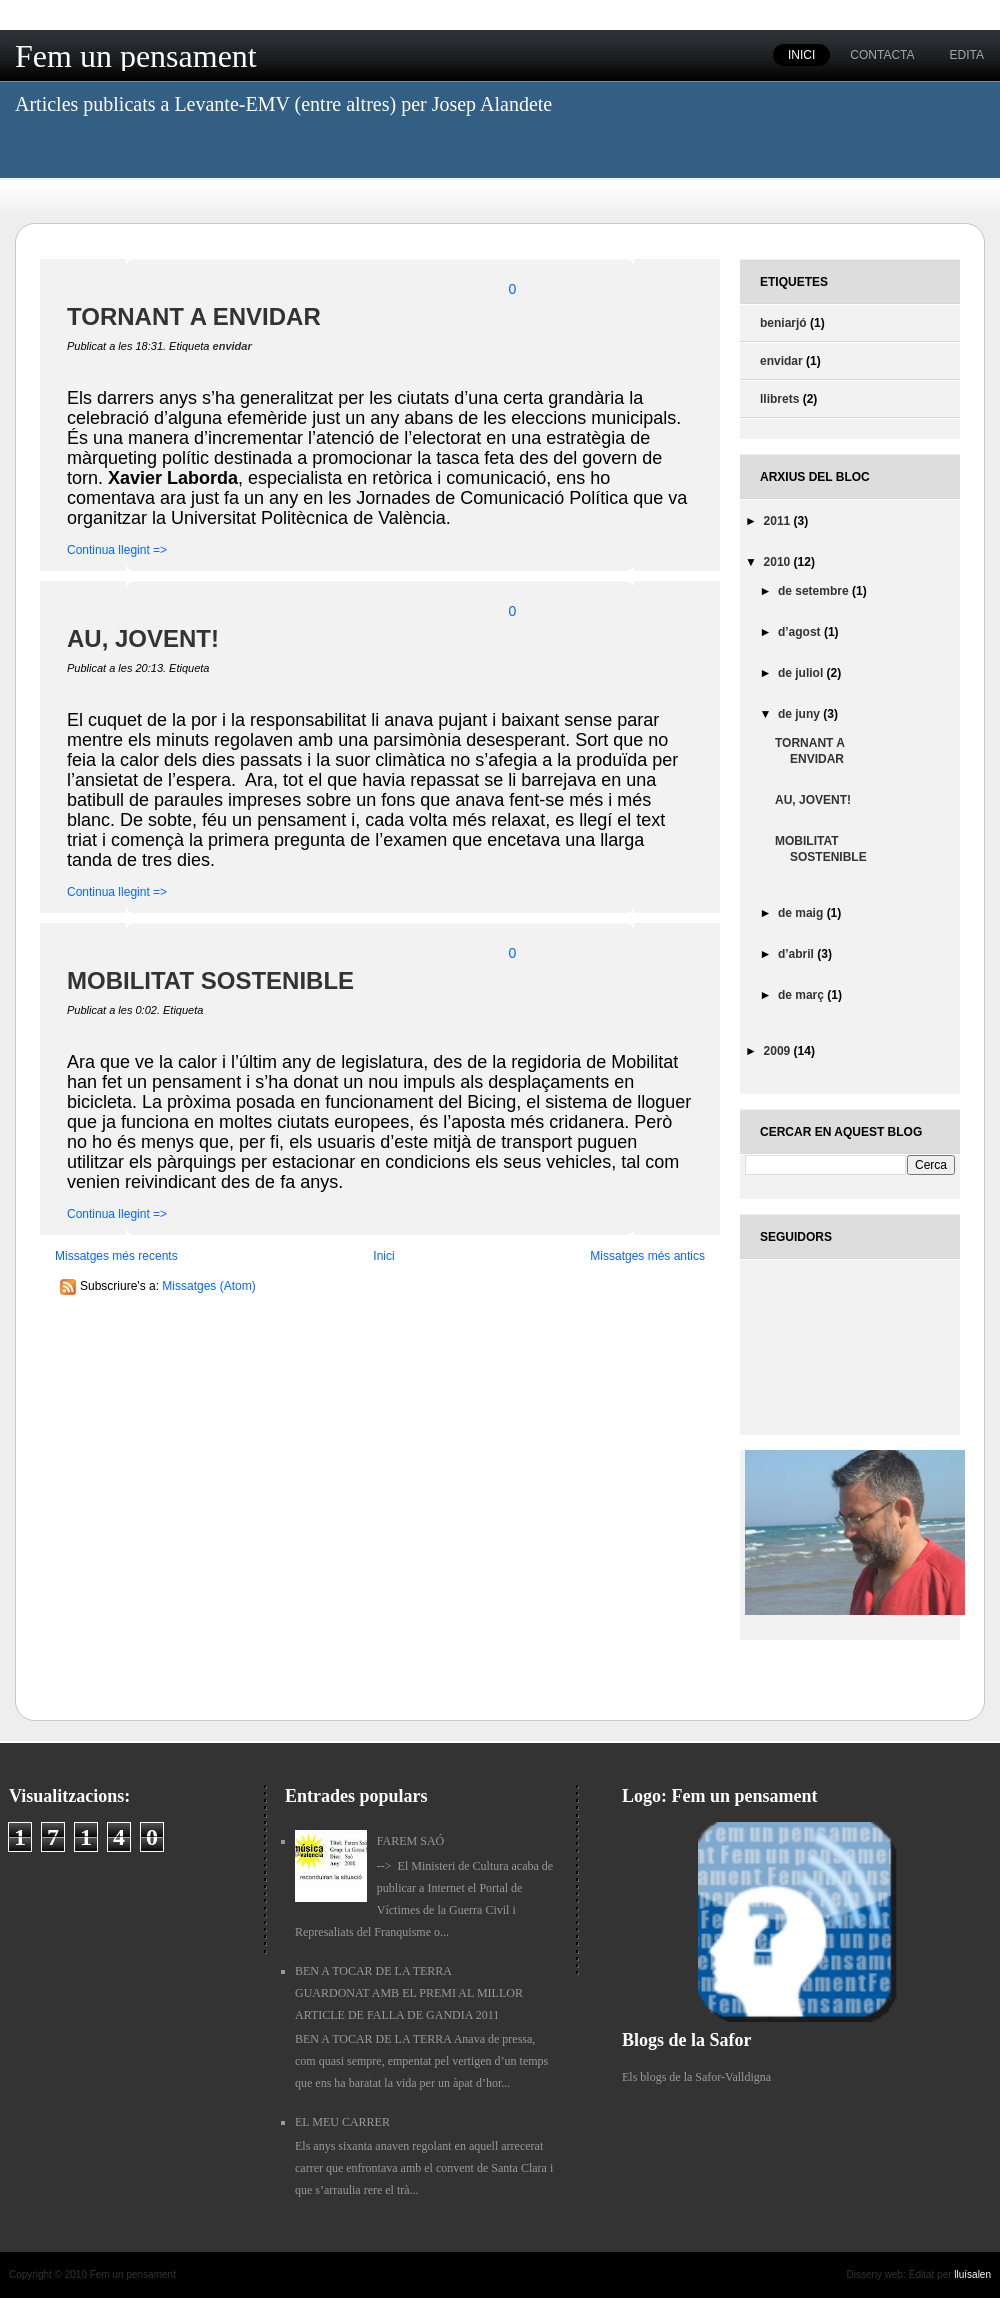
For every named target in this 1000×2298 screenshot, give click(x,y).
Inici (383, 1256)
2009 (779, 1051)
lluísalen (972, 2274)
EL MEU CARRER (342, 2122)
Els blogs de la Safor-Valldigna (696, 2077)
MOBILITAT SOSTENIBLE (210, 980)
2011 (779, 521)
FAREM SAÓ (410, 1841)
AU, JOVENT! (143, 638)
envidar (232, 346)
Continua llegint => (117, 550)
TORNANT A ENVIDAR (194, 316)
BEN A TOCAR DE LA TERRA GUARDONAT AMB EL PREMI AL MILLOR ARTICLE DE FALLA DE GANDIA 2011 (409, 1993)
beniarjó (783, 323)
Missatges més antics (647, 1256)
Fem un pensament (136, 56)
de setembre (815, 591)
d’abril (797, 954)
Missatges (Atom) (208, 1286)
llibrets (779, 399)
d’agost (801, 632)
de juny (800, 714)
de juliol (802, 673)
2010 (779, 562)
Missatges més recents (116, 1256)
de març (802, 995)
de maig (802, 913)
